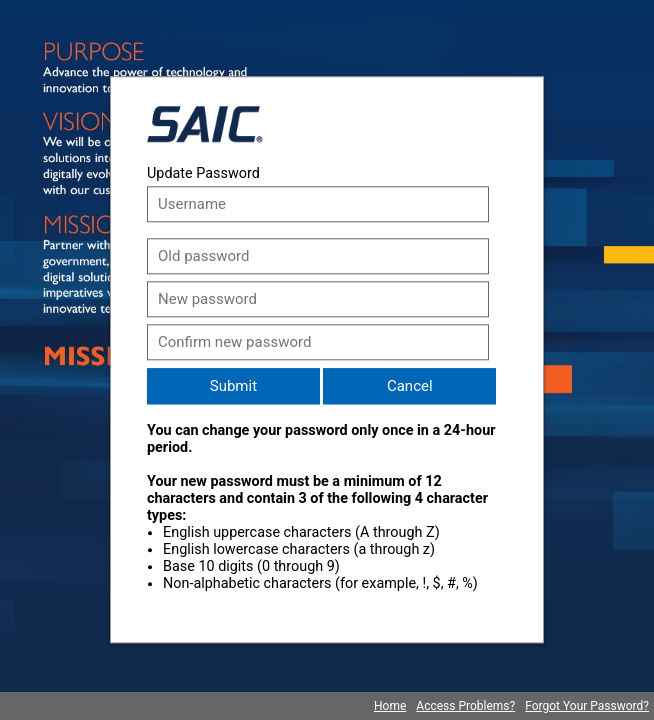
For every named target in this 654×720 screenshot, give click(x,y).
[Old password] (318, 256)
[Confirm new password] (318, 342)
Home (390, 706)
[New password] (318, 299)
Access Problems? (465, 706)
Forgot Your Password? (587, 706)
